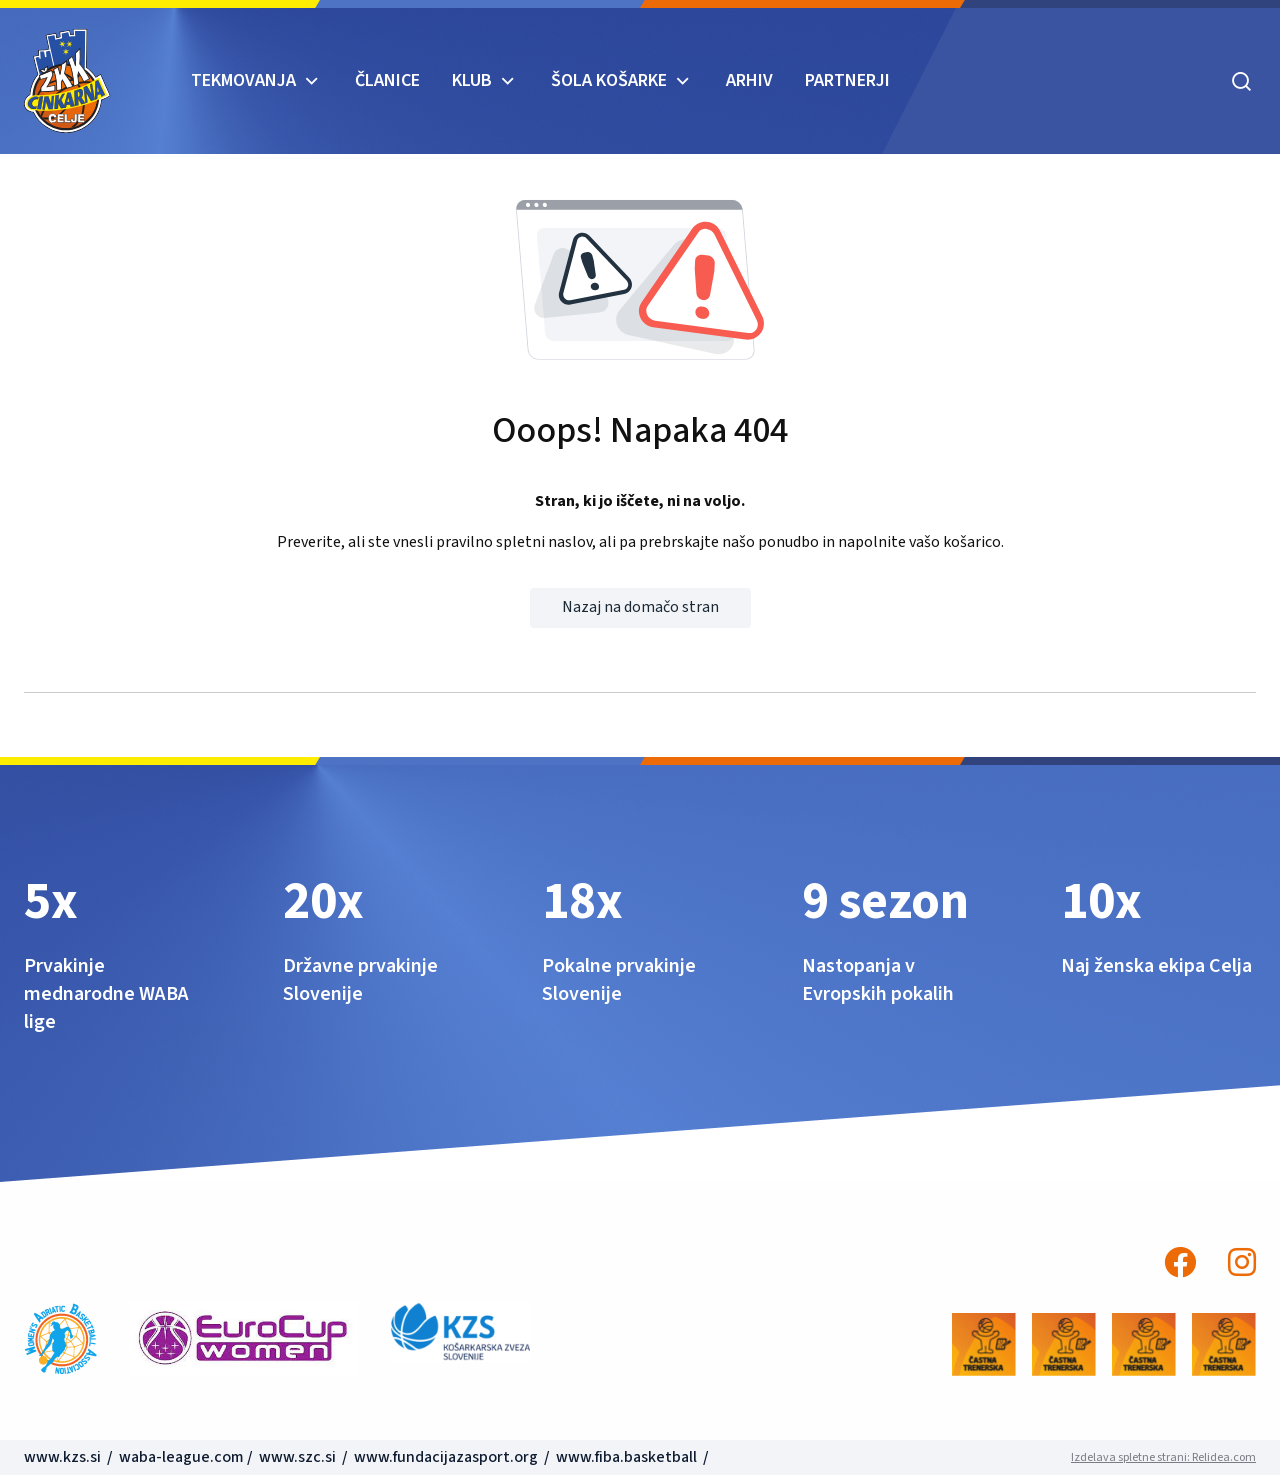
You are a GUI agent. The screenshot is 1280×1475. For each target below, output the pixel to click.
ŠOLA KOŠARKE (609, 80)
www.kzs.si (64, 1457)
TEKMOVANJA (243, 80)
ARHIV (749, 80)
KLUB (472, 80)
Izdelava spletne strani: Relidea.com (1163, 1457)
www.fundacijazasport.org (446, 1457)
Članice (387, 80)
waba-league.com (181, 1457)
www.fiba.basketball (626, 1457)
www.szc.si (299, 1457)
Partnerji (847, 80)
